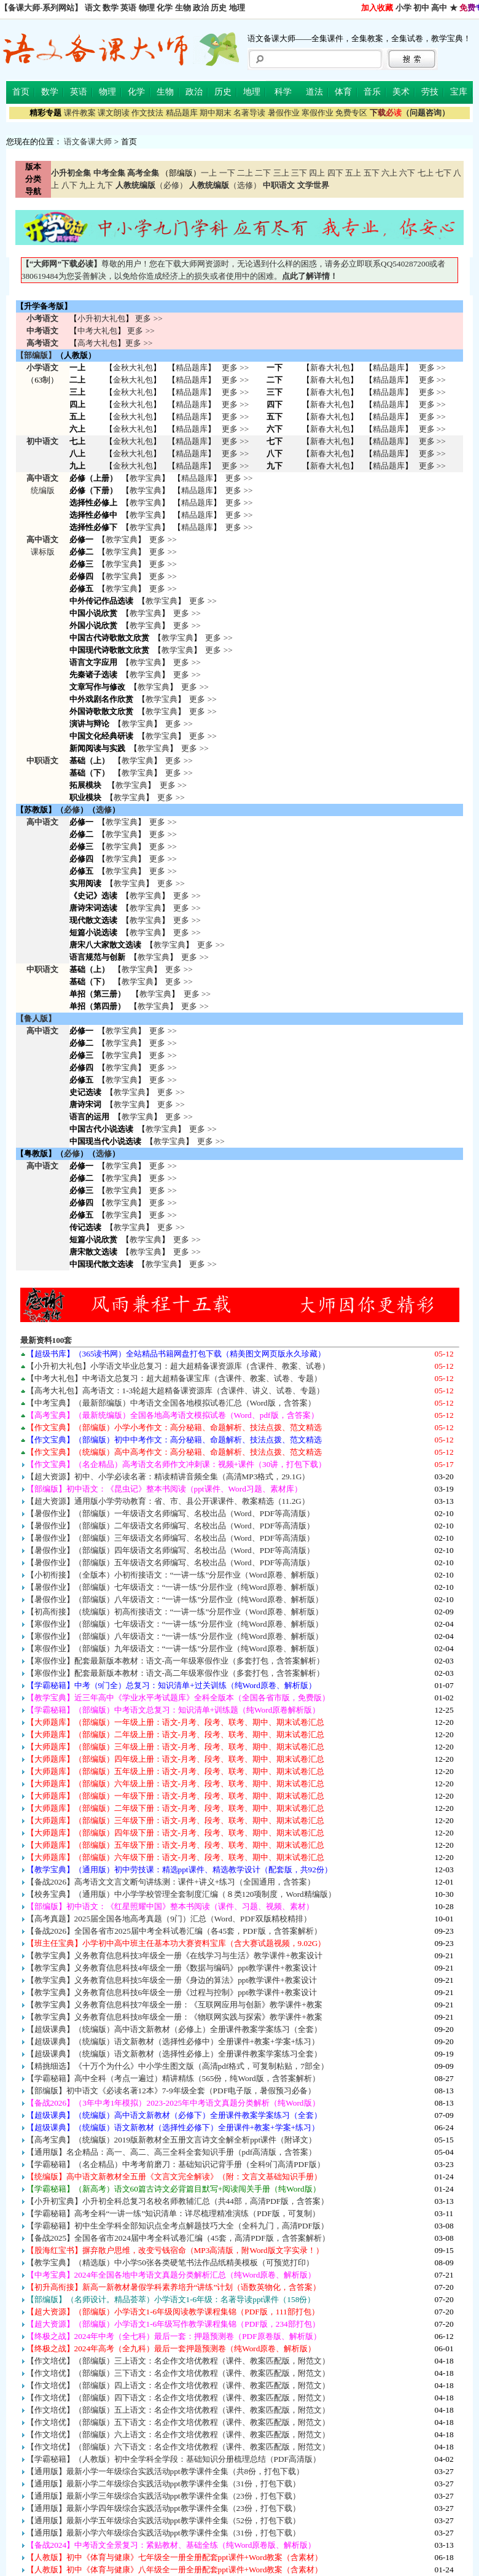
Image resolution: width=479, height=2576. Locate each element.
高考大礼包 (97, 343)
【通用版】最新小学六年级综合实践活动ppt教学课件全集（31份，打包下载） (163, 2532)
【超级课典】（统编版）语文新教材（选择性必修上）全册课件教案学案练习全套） (174, 2053)
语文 (93, 7)
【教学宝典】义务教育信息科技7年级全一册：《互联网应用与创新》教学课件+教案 (174, 2004)
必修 (72, 809)
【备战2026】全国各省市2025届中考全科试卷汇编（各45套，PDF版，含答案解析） (174, 1931)
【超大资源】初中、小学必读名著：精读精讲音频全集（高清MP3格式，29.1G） (168, 1476)
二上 (245, 172)
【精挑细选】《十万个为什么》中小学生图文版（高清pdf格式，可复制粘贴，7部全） (177, 2066)
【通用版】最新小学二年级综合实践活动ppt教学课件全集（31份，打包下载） (163, 2483)
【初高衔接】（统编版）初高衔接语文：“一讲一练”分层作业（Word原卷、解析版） (174, 1611)
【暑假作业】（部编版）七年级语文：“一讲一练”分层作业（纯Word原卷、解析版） (174, 1587)
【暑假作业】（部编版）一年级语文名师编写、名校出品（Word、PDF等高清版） (170, 1513)
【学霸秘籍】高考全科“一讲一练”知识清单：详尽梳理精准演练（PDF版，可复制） (173, 2213)
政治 (201, 7)
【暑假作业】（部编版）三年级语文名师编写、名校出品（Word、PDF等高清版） (170, 1538)
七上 (426, 172)
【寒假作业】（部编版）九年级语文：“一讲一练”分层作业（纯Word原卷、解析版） (174, 1648)
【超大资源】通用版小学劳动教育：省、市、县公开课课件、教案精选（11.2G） (168, 1501)
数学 (111, 7)
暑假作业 (284, 112)
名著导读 (249, 112)
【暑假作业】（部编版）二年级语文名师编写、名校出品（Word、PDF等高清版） (170, 1525)
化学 (165, 7)
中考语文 (42, 330)
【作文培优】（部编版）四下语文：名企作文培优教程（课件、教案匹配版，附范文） (178, 2397)
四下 (335, 172)
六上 (389, 172)
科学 (283, 91)
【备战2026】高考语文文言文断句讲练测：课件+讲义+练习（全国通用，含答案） (171, 1881)
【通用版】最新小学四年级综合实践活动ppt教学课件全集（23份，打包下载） (163, 2508)
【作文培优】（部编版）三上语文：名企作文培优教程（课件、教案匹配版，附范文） (178, 2360)
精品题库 (182, 112)
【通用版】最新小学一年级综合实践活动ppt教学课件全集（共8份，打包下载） (165, 2471)
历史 (219, 7)
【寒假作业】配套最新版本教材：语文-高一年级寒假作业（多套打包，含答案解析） (175, 1660)
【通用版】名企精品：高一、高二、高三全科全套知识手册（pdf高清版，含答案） (171, 2152)
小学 (403, 7)
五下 (372, 172)
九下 (105, 185)
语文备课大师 (88, 141)
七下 (443, 172)
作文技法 (147, 112)
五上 (353, 172)
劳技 (429, 91)
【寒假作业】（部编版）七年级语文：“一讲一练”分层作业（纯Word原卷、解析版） (174, 1623)
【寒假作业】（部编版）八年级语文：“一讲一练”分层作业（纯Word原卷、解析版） (174, 1636)
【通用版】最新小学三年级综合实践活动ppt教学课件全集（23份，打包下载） (163, 2495)
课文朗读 (114, 112)
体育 (343, 91)
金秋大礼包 (133, 367)
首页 (20, 91)
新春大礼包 (330, 367)
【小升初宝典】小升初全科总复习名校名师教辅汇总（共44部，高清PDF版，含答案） (177, 2201)
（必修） (151, 185)
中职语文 (42, 760)
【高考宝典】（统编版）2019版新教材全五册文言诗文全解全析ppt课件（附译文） (171, 2139)
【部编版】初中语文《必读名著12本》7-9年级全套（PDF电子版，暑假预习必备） (171, 2090)
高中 (439, 7)
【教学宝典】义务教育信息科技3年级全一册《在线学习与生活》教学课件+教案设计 (174, 1955)
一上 (209, 172)
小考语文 (42, 318)
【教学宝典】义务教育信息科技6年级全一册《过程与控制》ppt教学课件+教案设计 (171, 1992)
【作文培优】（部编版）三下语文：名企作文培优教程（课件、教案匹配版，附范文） (178, 2373)
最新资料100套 (46, 1340)
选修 (104, 809)
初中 (421, 7)
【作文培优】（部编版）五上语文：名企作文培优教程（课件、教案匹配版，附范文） (178, 2410)
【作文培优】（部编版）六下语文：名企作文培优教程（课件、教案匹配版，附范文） (178, 2446)
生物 (183, 7)
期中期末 (216, 112)
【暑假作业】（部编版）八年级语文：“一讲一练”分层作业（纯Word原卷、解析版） (174, 1599)
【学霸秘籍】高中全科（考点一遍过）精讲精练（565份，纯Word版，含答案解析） (173, 2078)
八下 (69, 185)
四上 (317, 172)
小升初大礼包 (101, 318)
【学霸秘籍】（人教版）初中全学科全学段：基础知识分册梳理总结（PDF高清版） (173, 2459)
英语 (128, 7)
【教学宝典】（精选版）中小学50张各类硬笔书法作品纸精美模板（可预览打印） (170, 2262)
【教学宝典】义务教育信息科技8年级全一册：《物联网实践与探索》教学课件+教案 (174, 2016)
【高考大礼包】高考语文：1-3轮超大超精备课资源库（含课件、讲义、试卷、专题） (175, 1390)
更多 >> (148, 318)
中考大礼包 (97, 330)
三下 (299, 172)
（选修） (225, 185)
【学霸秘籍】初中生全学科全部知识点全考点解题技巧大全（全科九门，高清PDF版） (177, 2225)
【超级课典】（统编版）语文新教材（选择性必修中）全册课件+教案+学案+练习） (173, 2041)
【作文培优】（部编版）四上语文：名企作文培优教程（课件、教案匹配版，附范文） (178, 2385)
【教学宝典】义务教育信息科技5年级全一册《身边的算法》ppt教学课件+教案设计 (171, 1980)
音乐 (372, 91)
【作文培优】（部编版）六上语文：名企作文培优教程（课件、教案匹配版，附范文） (178, 2434)
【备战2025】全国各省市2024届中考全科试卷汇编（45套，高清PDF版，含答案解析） (178, 2238)
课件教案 (80, 112)
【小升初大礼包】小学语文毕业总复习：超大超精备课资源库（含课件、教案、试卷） (178, 1366)
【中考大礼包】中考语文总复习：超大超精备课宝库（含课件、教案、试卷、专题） (174, 1378)
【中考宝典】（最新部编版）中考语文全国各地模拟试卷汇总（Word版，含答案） (171, 1402)
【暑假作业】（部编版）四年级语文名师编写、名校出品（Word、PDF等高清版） (170, 1550)
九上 (87, 185)
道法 (314, 91)
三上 (281, 172)
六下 (407, 172)
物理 (147, 7)
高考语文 (42, 343)
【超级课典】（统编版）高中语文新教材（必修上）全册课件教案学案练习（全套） (174, 2029)
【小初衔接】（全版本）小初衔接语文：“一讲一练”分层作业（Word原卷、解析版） (174, 1574)
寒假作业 (317, 112)
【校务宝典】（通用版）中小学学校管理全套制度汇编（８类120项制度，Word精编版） (181, 1894)
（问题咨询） (410, 112)
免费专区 (351, 112)
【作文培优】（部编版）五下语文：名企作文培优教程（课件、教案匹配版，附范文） (178, 2422)
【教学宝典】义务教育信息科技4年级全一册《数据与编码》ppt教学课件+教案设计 (171, 1967)
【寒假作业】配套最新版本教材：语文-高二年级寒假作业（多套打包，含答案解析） (175, 1673)
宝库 (458, 91)
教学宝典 (146, 478)
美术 (401, 91)
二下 (263, 172)
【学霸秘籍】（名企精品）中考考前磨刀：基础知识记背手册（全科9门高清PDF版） (175, 2164)
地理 (237, 7)
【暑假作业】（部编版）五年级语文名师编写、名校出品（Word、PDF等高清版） (170, 1562)
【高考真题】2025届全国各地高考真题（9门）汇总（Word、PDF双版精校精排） (168, 1918)
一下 (227, 172)
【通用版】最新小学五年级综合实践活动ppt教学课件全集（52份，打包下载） (163, 2520)
